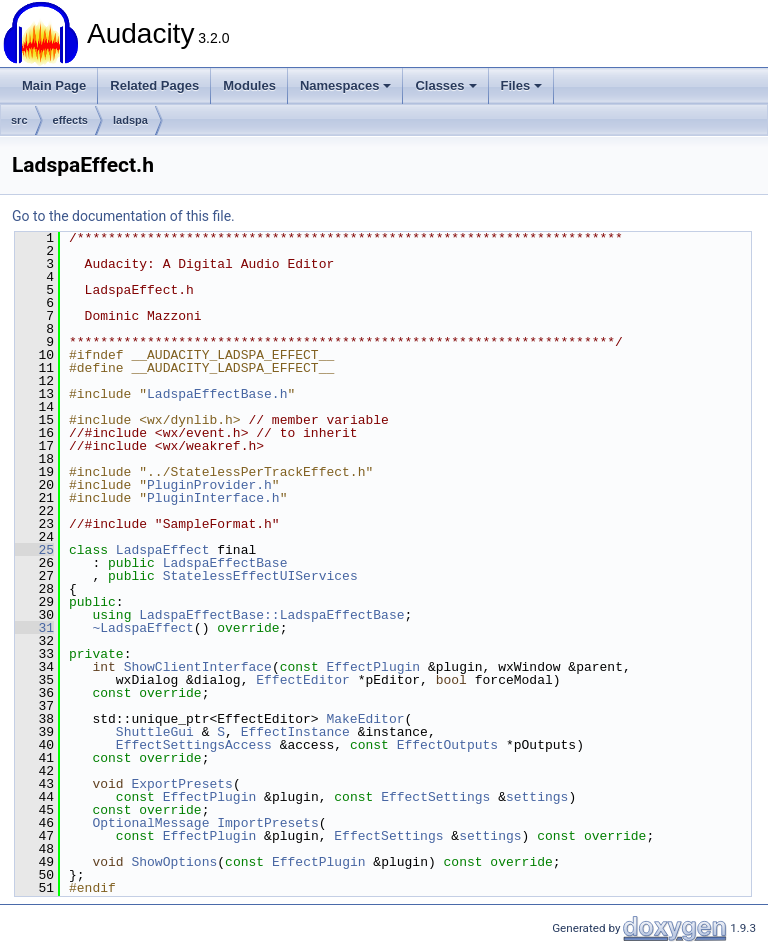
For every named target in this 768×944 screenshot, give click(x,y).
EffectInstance (295, 732)
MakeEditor (365, 719)
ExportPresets (181, 784)
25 (34, 550)
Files (522, 85)
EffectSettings (435, 797)
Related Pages (154, 85)
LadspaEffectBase (225, 563)
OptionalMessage (150, 823)
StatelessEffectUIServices (260, 576)
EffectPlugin (373, 667)
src (19, 120)
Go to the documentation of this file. (123, 216)
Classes (445, 85)
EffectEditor (303, 680)
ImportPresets (267, 823)
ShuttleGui (155, 732)
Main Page (54, 85)
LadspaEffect (163, 550)
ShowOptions (174, 862)
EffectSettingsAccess (194, 745)
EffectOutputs (447, 745)
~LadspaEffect (142, 628)
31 (34, 628)
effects (70, 120)
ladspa (130, 120)
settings (537, 797)
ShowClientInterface (198, 667)
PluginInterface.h (213, 498)
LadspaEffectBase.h (217, 394)
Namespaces (346, 85)
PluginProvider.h (209, 485)
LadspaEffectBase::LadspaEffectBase (271, 615)
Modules (249, 85)
